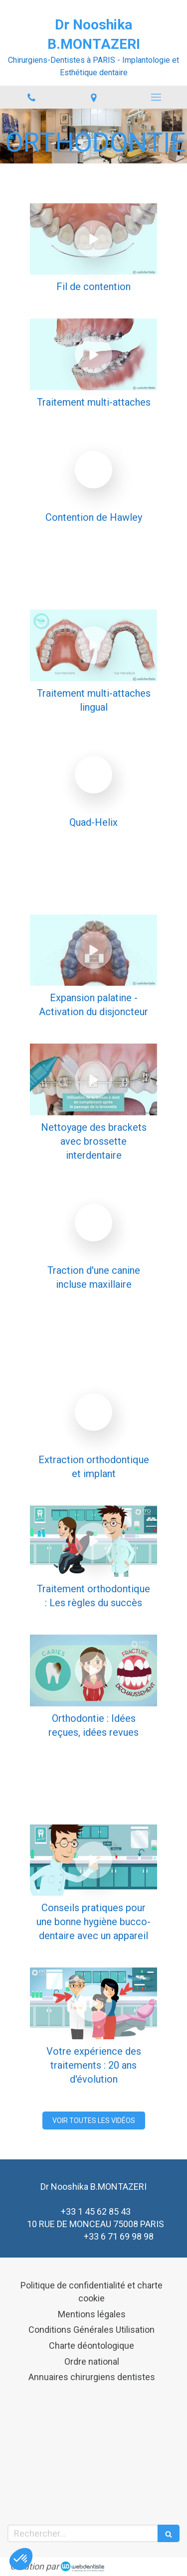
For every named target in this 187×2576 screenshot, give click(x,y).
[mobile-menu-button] (156, 97)
